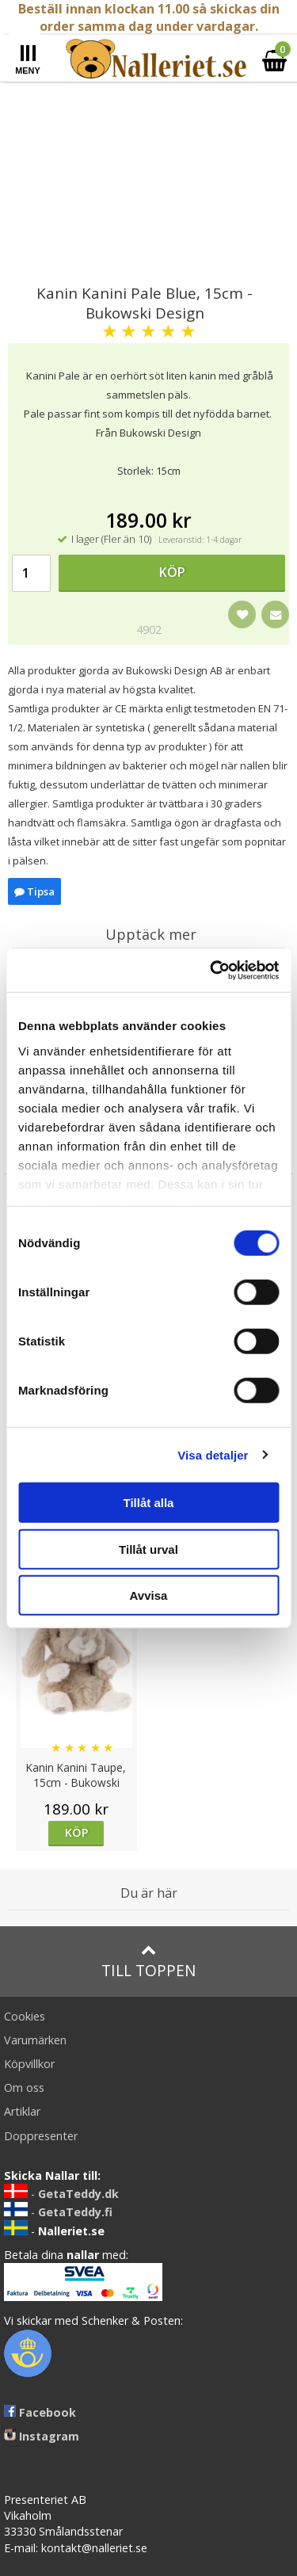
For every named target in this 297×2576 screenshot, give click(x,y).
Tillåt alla (149, 1502)
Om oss (24, 2087)
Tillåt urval (148, 1548)
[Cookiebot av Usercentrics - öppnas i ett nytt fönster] (211, 970)
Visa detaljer (212, 1454)
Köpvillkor (29, 2063)
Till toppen (148, 1961)
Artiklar (22, 2111)
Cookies (24, 2016)
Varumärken (35, 2039)
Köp (172, 572)
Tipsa (34, 891)
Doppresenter (41, 2135)
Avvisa (149, 1595)
